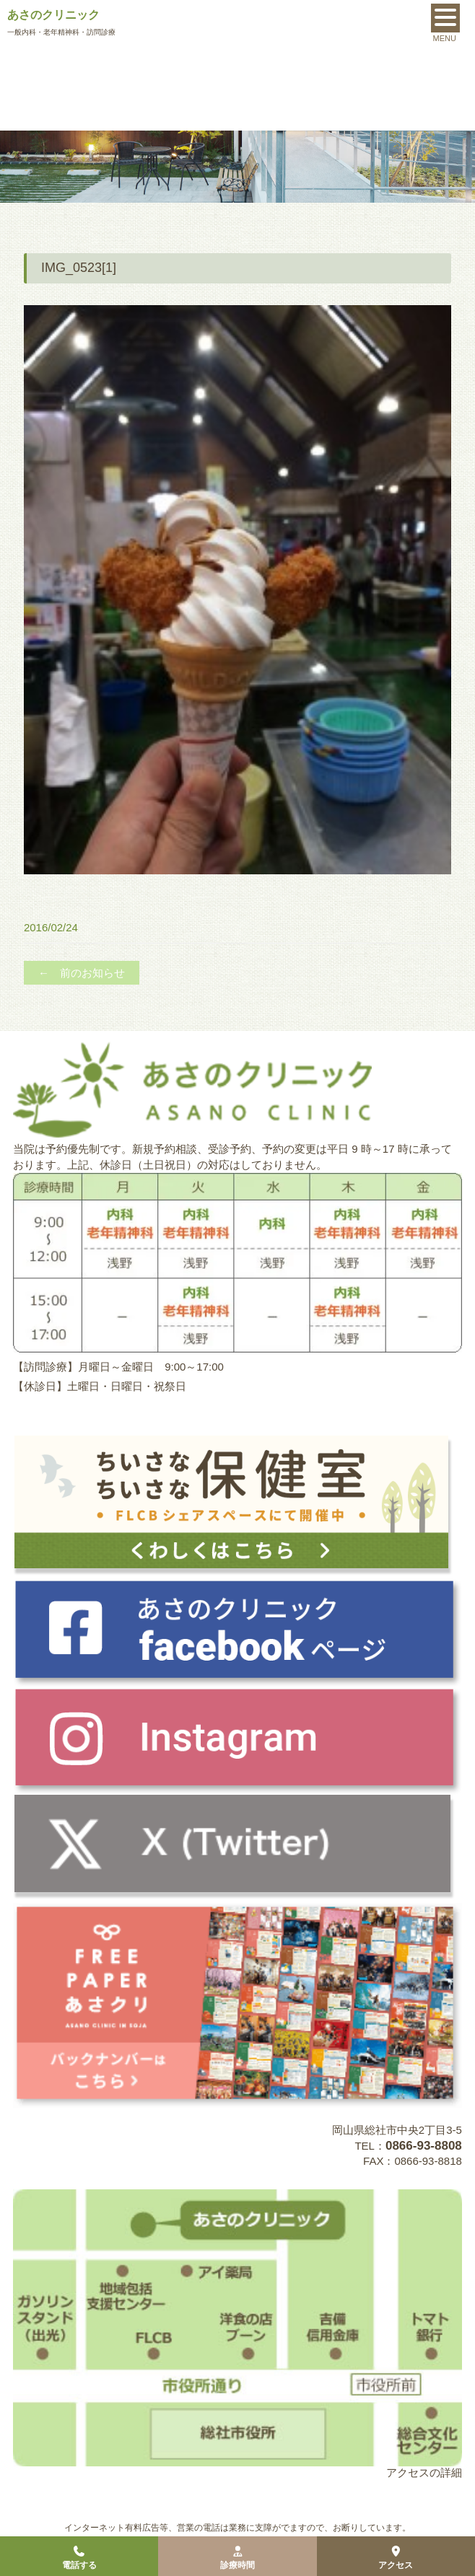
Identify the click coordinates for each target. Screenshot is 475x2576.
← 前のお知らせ (81, 973)
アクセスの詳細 (424, 2472)
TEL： (407, 2146)
